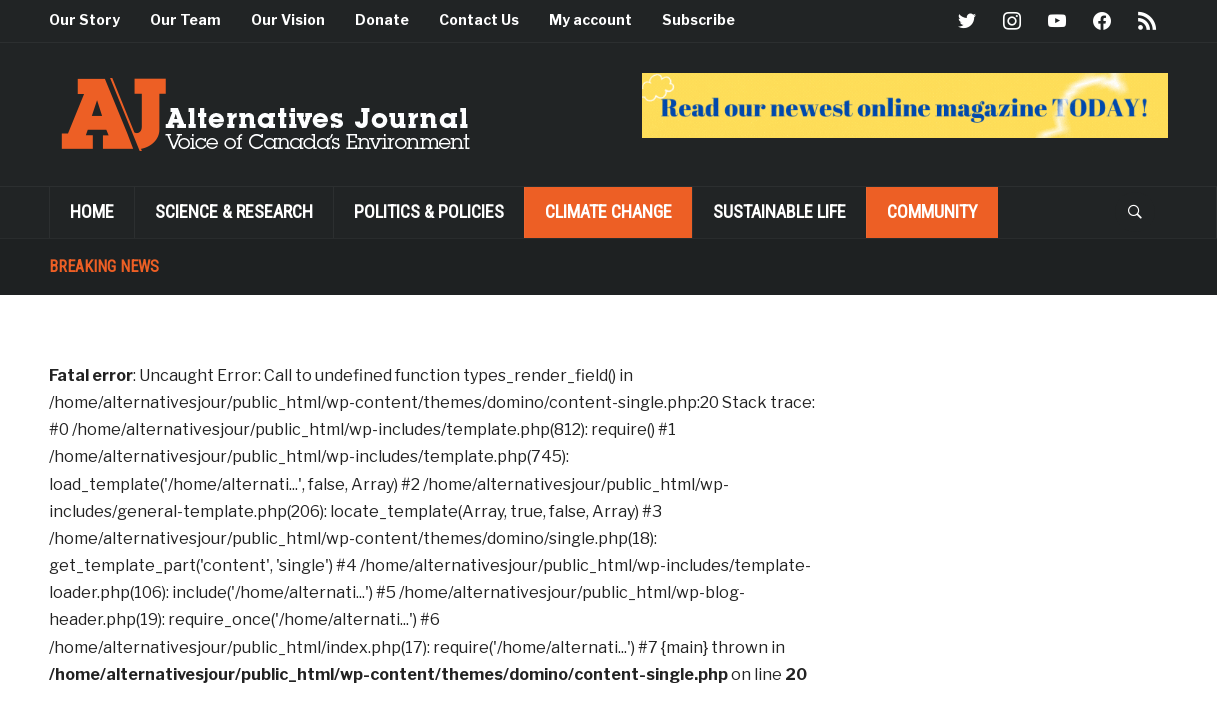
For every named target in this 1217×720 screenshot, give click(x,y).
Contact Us (479, 19)
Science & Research (234, 211)
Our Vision (288, 19)
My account (590, 19)
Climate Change (608, 211)
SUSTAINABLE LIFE (779, 211)
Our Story (84, 19)
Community (932, 211)
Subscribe (698, 19)
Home (92, 211)
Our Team (185, 19)
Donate (382, 19)
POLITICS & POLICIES (429, 211)
